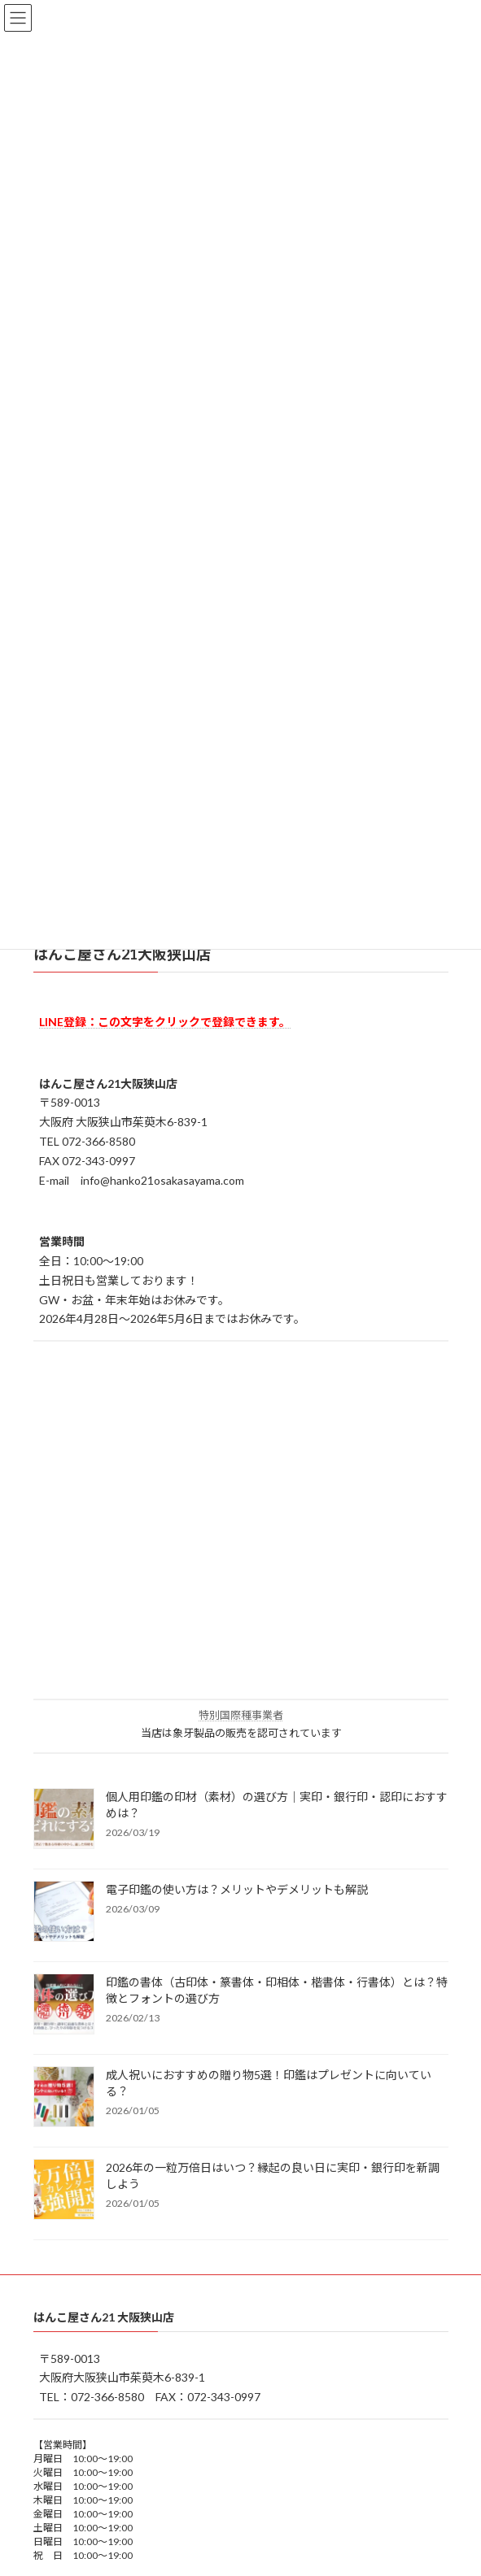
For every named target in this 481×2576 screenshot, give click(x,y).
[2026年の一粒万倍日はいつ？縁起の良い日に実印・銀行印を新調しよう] (63, 2190)
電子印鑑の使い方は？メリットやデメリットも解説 (237, 1889)
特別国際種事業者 (241, 1714)
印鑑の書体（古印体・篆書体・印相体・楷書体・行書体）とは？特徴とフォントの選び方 (277, 1990)
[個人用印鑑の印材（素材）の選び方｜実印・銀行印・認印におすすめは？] (63, 1820)
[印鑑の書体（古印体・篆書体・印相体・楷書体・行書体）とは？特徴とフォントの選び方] (63, 2005)
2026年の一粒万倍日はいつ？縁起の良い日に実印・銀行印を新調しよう (272, 2175)
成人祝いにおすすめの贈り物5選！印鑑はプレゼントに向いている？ (268, 2083)
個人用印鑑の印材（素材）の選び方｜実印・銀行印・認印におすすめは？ (277, 1805)
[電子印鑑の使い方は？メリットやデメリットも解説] (63, 1912)
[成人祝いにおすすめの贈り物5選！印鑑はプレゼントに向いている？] (63, 2098)
